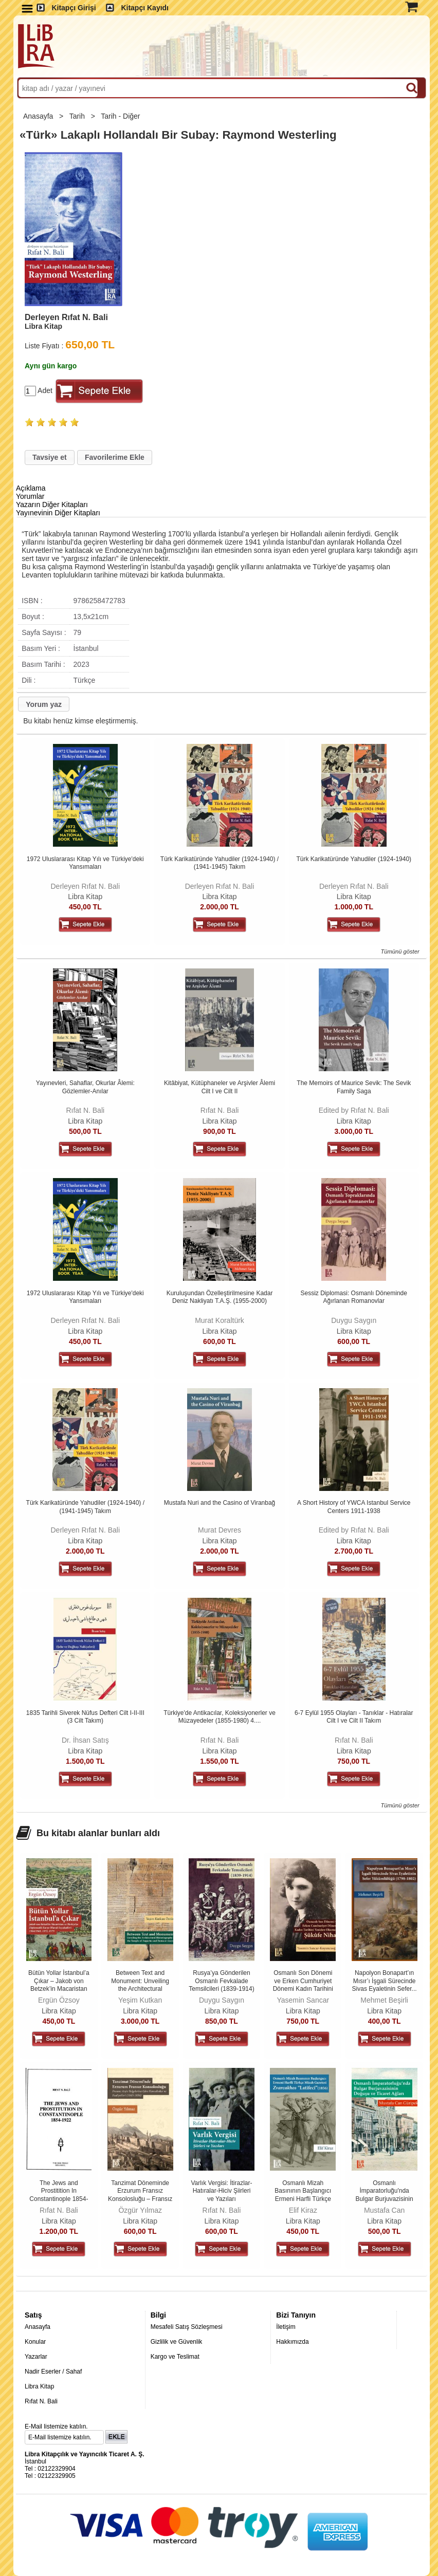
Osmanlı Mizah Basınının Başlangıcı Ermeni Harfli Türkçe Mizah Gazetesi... (303, 2195)
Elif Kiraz (303, 2210)
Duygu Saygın (353, 1320)
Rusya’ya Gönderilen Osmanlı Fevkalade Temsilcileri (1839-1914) (221, 1980)
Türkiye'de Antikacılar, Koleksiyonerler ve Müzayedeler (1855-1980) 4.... (219, 1717)
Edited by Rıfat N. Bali (354, 1110)
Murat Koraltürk (219, 1320)
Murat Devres (219, 1530)
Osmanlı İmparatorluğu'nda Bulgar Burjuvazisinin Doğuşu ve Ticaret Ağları (384, 2198)
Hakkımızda (292, 2341)
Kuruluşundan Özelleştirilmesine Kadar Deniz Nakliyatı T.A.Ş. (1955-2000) (220, 1297)
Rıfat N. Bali (85, 1110)
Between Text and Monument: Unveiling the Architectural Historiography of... (140, 1985)
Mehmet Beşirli (384, 2000)
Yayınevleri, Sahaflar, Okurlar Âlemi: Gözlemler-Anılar (85, 1087)
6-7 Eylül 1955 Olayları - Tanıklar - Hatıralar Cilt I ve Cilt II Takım (354, 1717)
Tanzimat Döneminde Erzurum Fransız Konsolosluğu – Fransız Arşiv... (140, 2195)
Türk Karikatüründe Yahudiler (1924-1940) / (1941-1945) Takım (219, 863)
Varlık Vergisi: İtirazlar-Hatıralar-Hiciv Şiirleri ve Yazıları (221, 2190)
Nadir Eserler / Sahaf (53, 2371)
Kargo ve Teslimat (175, 2356)
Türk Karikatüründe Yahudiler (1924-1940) (353, 859)
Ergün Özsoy (59, 2000)
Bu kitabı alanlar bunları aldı (98, 1833)
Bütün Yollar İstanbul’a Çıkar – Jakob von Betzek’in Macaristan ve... (58, 1985)
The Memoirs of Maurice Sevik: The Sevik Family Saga (354, 1087)
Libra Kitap (85, 896)
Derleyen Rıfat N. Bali (85, 886)
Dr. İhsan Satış (85, 1740)
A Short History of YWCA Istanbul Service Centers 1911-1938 (354, 1507)
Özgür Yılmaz (140, 2210)
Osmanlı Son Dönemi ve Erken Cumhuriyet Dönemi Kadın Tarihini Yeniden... (303, 1985)
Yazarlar (36, 2356)
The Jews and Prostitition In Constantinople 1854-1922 (58, 2195)
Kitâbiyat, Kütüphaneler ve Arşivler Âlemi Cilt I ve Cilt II (219, 1087)
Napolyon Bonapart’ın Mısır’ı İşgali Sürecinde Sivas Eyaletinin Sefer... (384, 1980)
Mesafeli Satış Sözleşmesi (187, 2326)
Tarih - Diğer (121, 116)
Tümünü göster (399, 951)
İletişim (285, 2326)
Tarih (78, 116)
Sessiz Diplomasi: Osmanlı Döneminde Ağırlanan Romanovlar (354, 1297)
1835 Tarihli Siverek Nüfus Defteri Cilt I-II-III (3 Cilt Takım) (85, 1717)
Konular (35, 2341)
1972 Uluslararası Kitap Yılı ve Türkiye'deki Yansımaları (85, 863)
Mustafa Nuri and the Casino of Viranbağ (220, 1502)
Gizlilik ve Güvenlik (177, 2341)
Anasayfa (39, 116)
